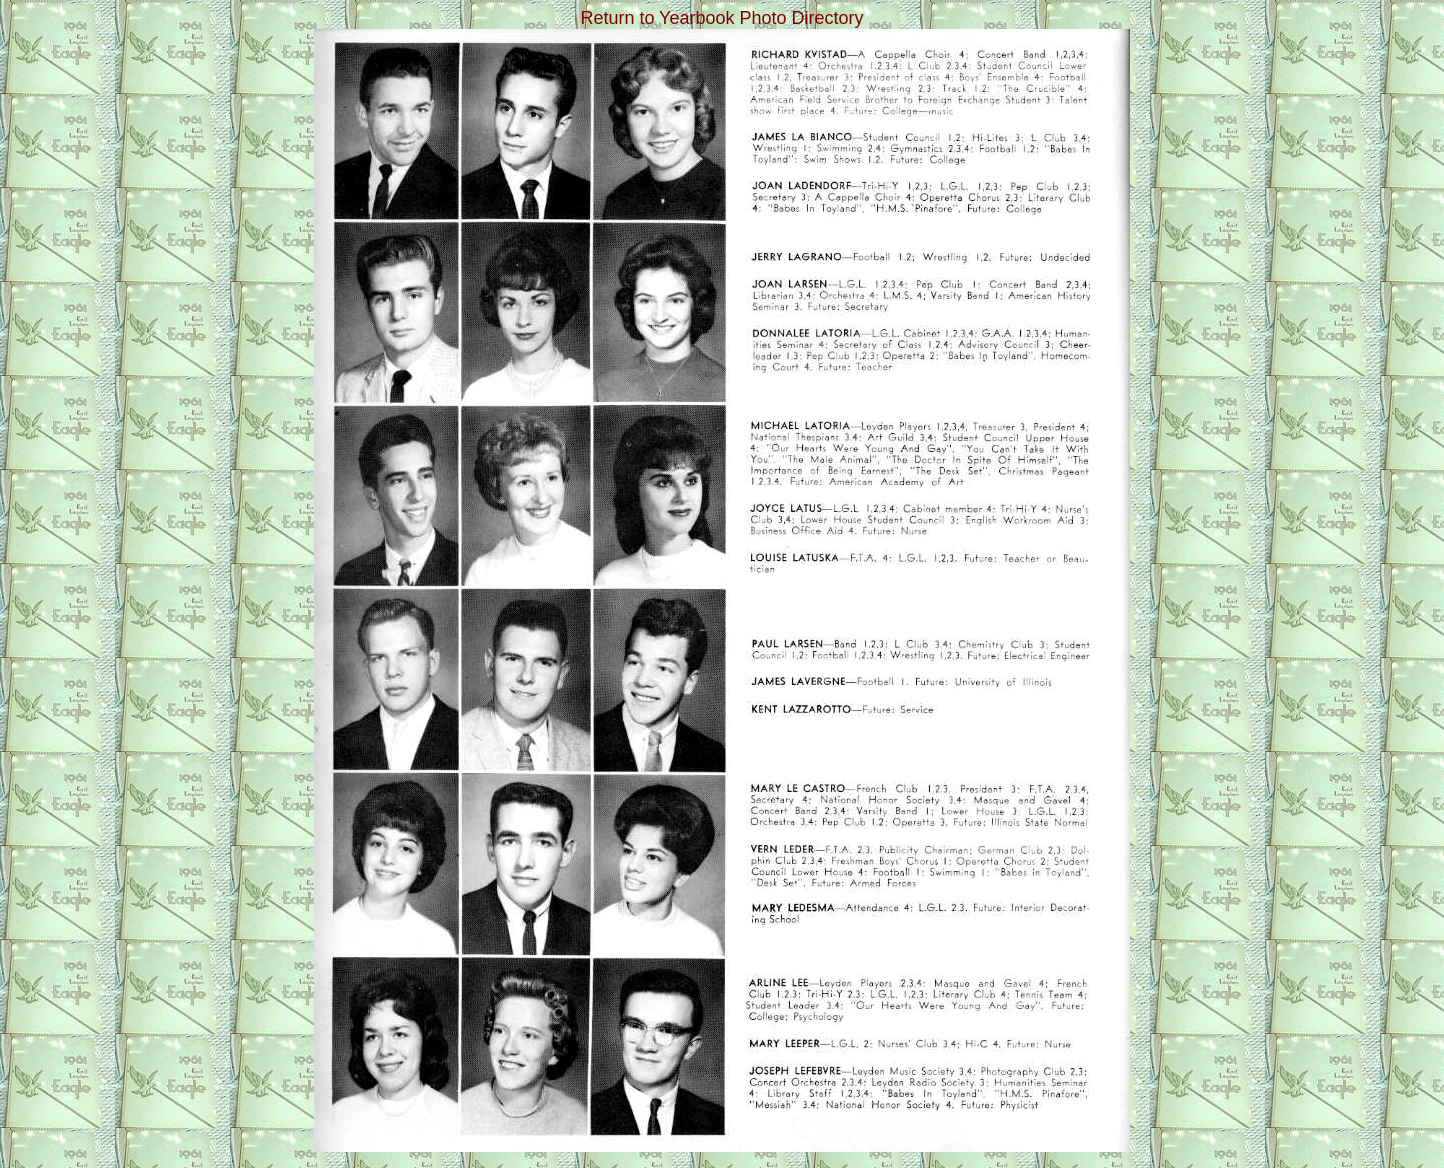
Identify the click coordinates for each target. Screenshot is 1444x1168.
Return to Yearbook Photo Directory (721, 18)
